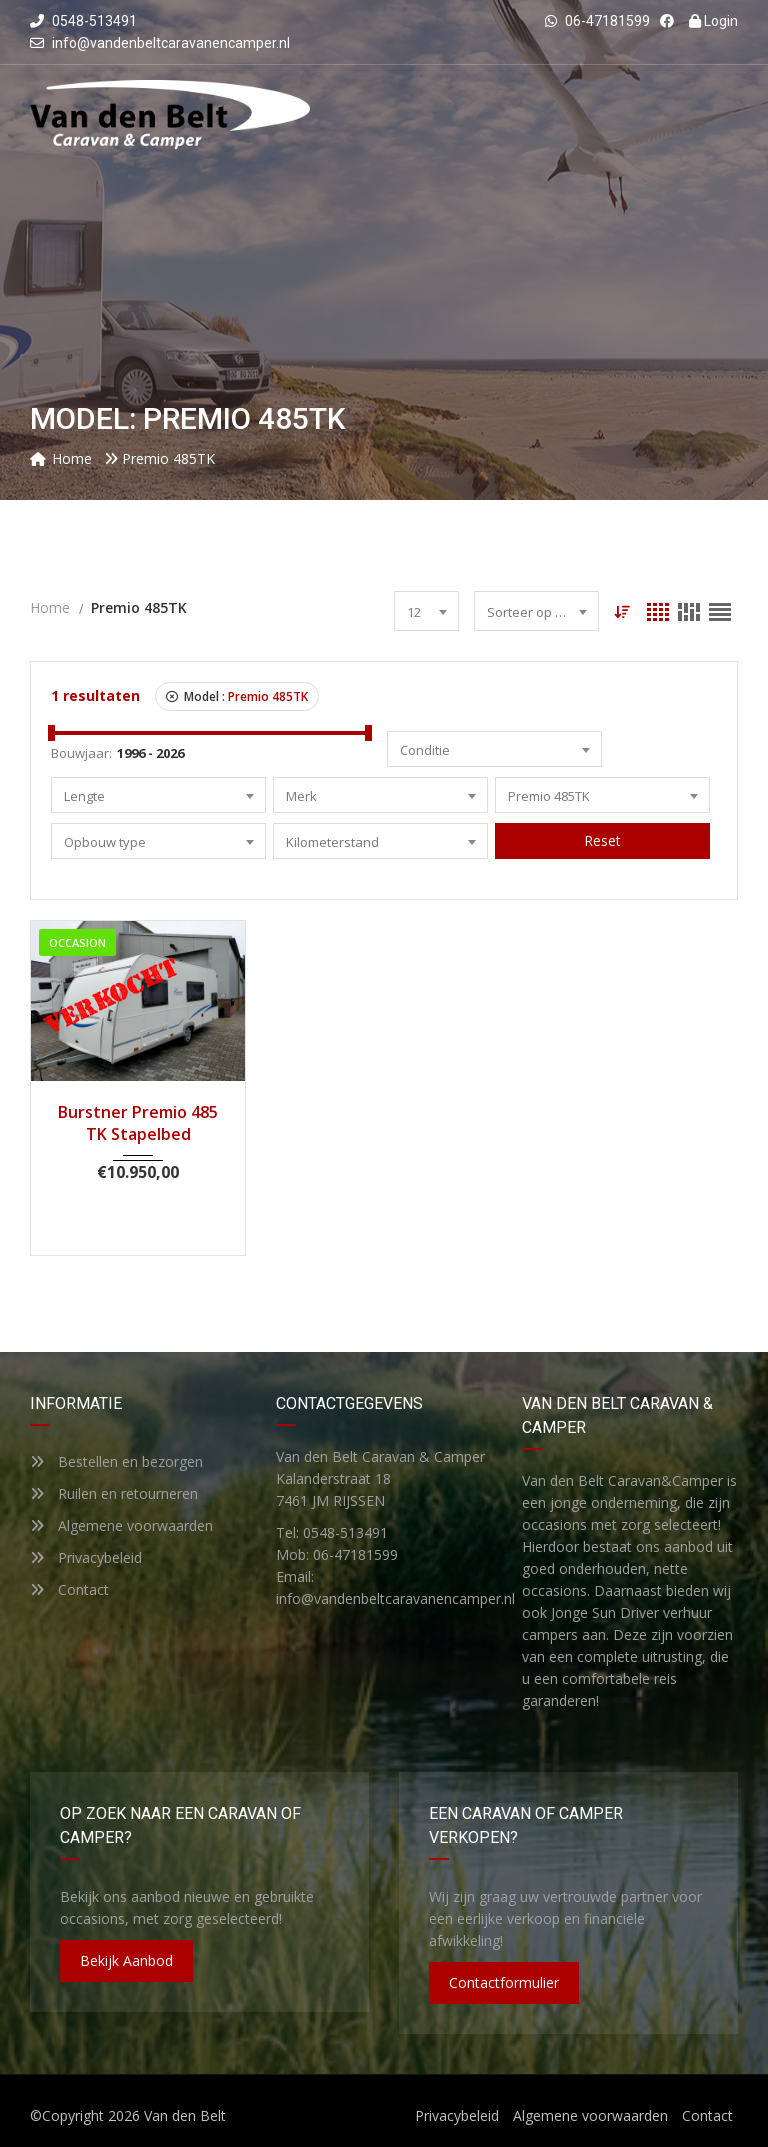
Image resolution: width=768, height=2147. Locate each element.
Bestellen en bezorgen (116, 1461)
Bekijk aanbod (126, 1960)
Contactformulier (504, 1982)
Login (713, 21)
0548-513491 (83, 21)
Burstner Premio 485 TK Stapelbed (138, 1123)
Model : (237, 696)
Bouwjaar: (81, 753)
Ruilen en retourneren (114, 1493)
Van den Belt (185, 2115)
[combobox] (426, 611)
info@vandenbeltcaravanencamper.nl (171, 43)
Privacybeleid (86, 1557)
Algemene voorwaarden (121, 1525)
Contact (69, 1589)
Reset (602, 840)
